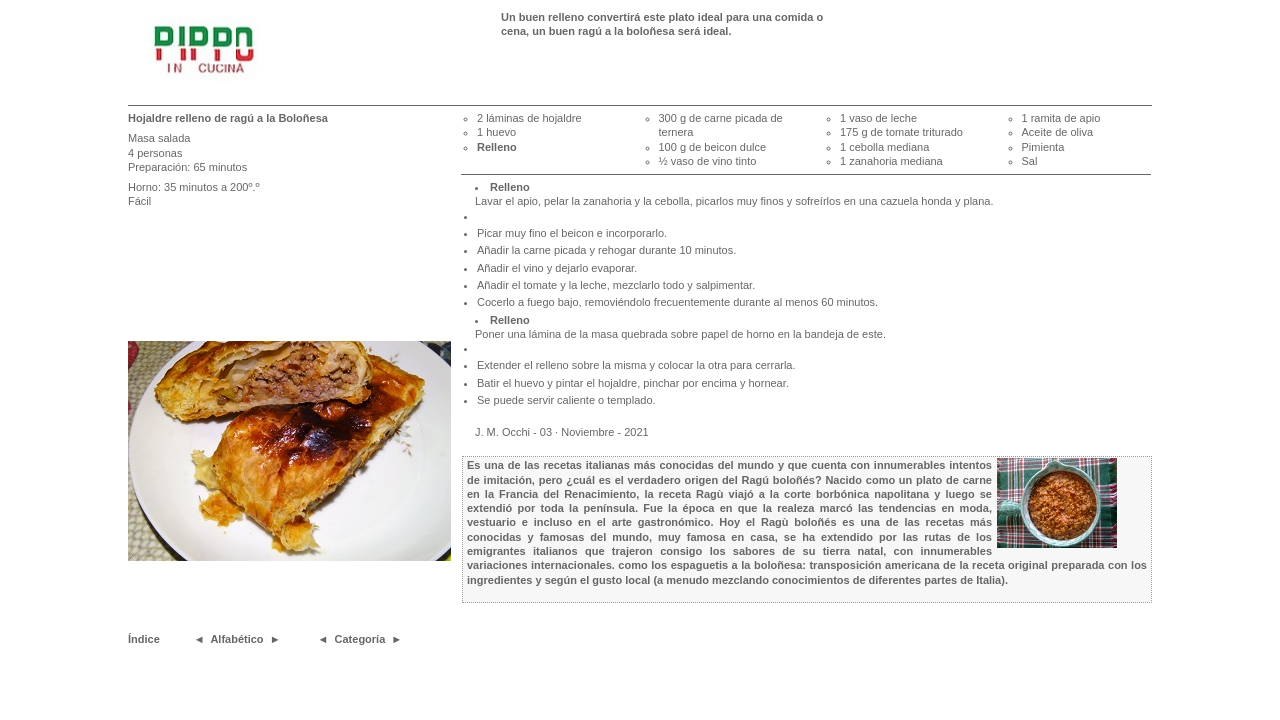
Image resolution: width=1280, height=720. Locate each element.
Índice (144, 639)
